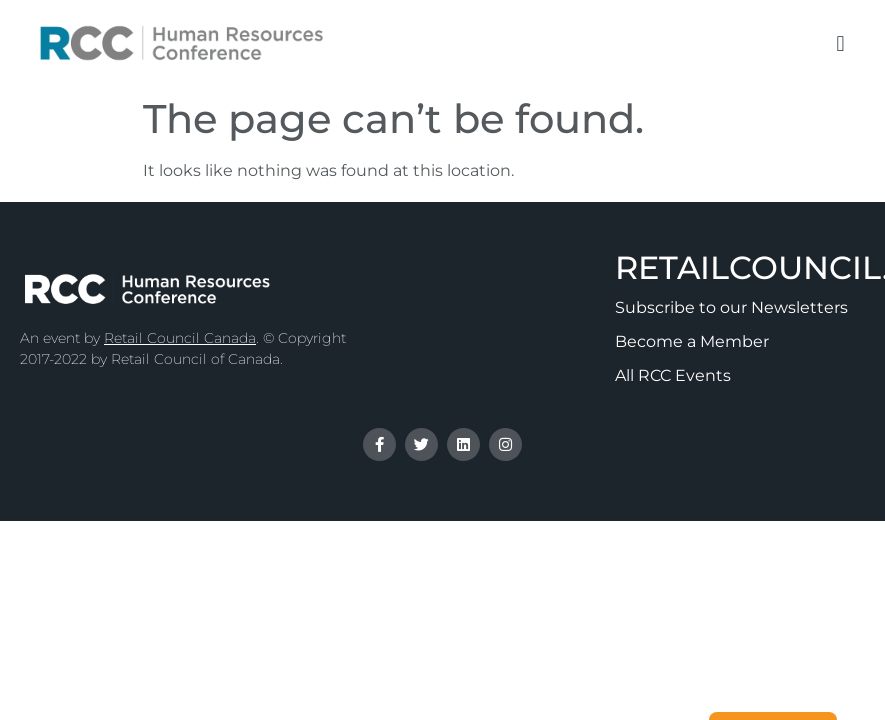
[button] (840, 43)
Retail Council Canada (180, 338)
